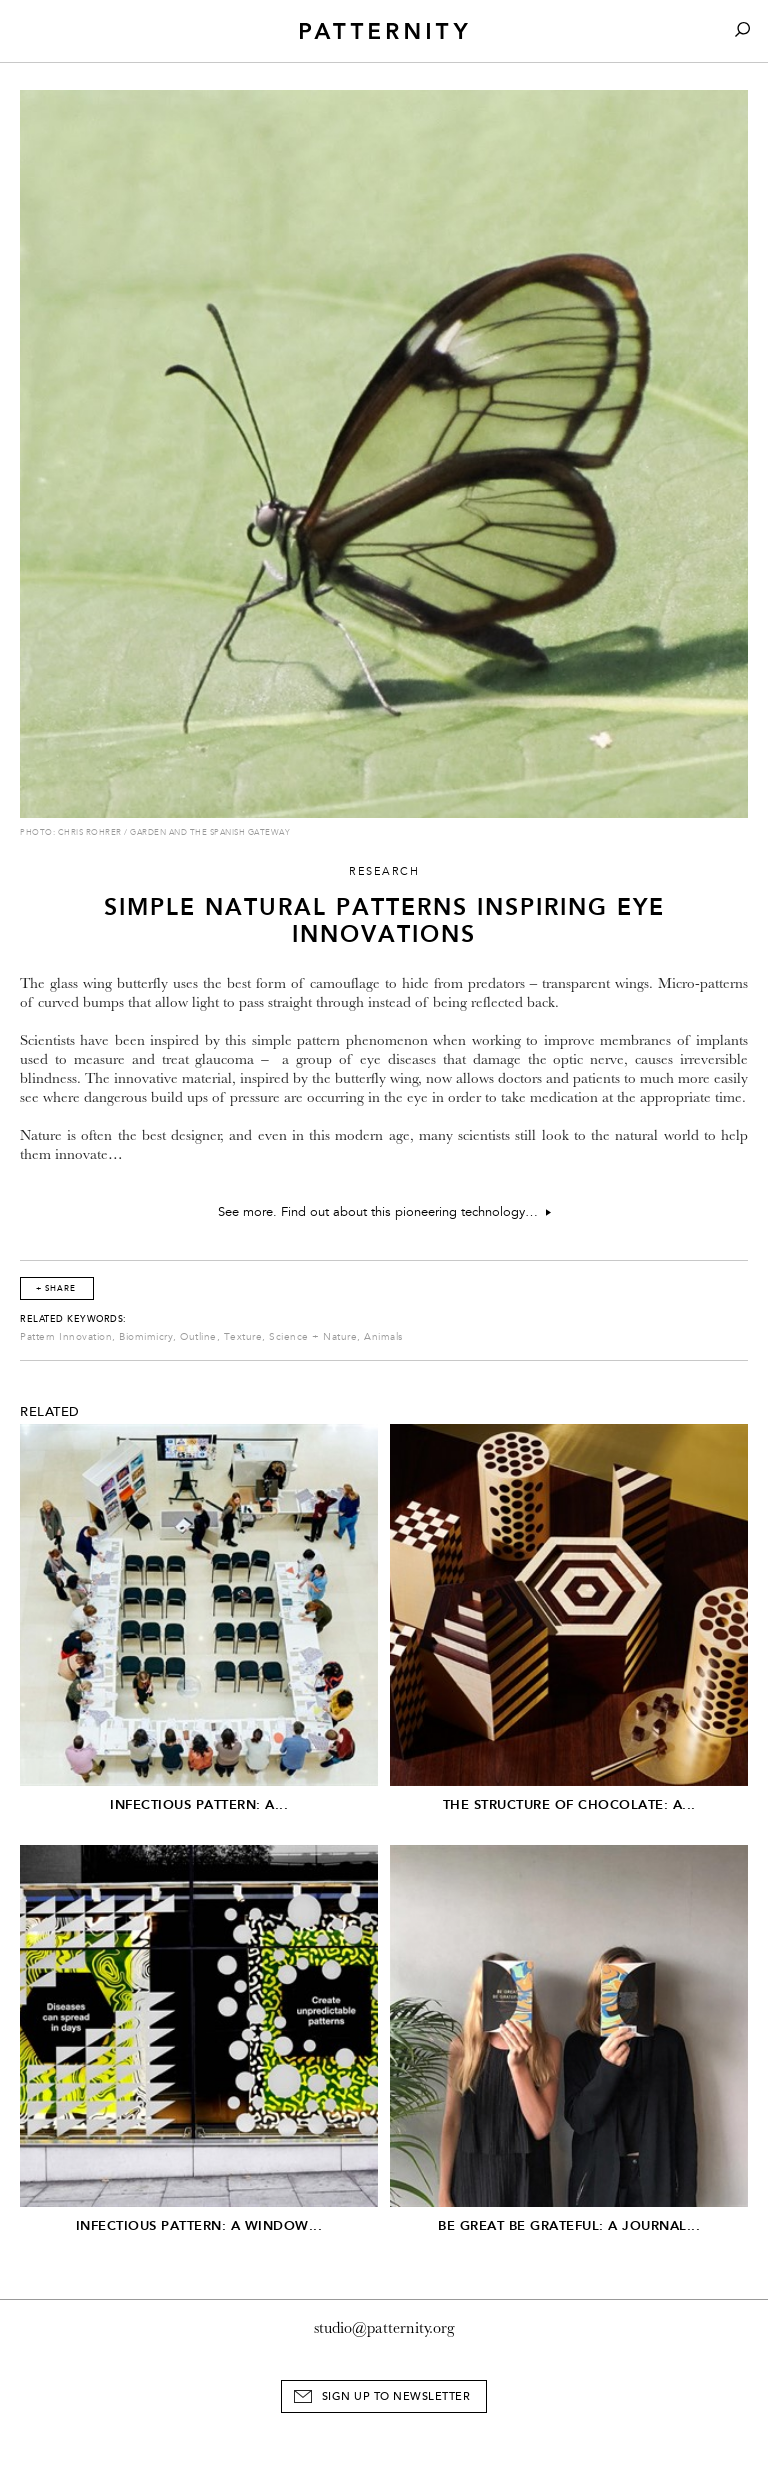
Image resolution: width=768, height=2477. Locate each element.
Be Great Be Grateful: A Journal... (569, 2225)
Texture (243, 1337)
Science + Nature (313, 1337)
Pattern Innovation (66, 1337)
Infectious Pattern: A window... (199, 2225)
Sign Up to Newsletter (396, 2396)
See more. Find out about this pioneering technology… (384, 1212)
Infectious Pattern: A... (199, 1804)
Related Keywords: (73, 1319)
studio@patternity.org (384, 2328)
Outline (198, 1337)
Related (50, 1412)
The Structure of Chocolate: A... (569, 1804)
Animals (383, 1337)
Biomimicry (146, 1337)
